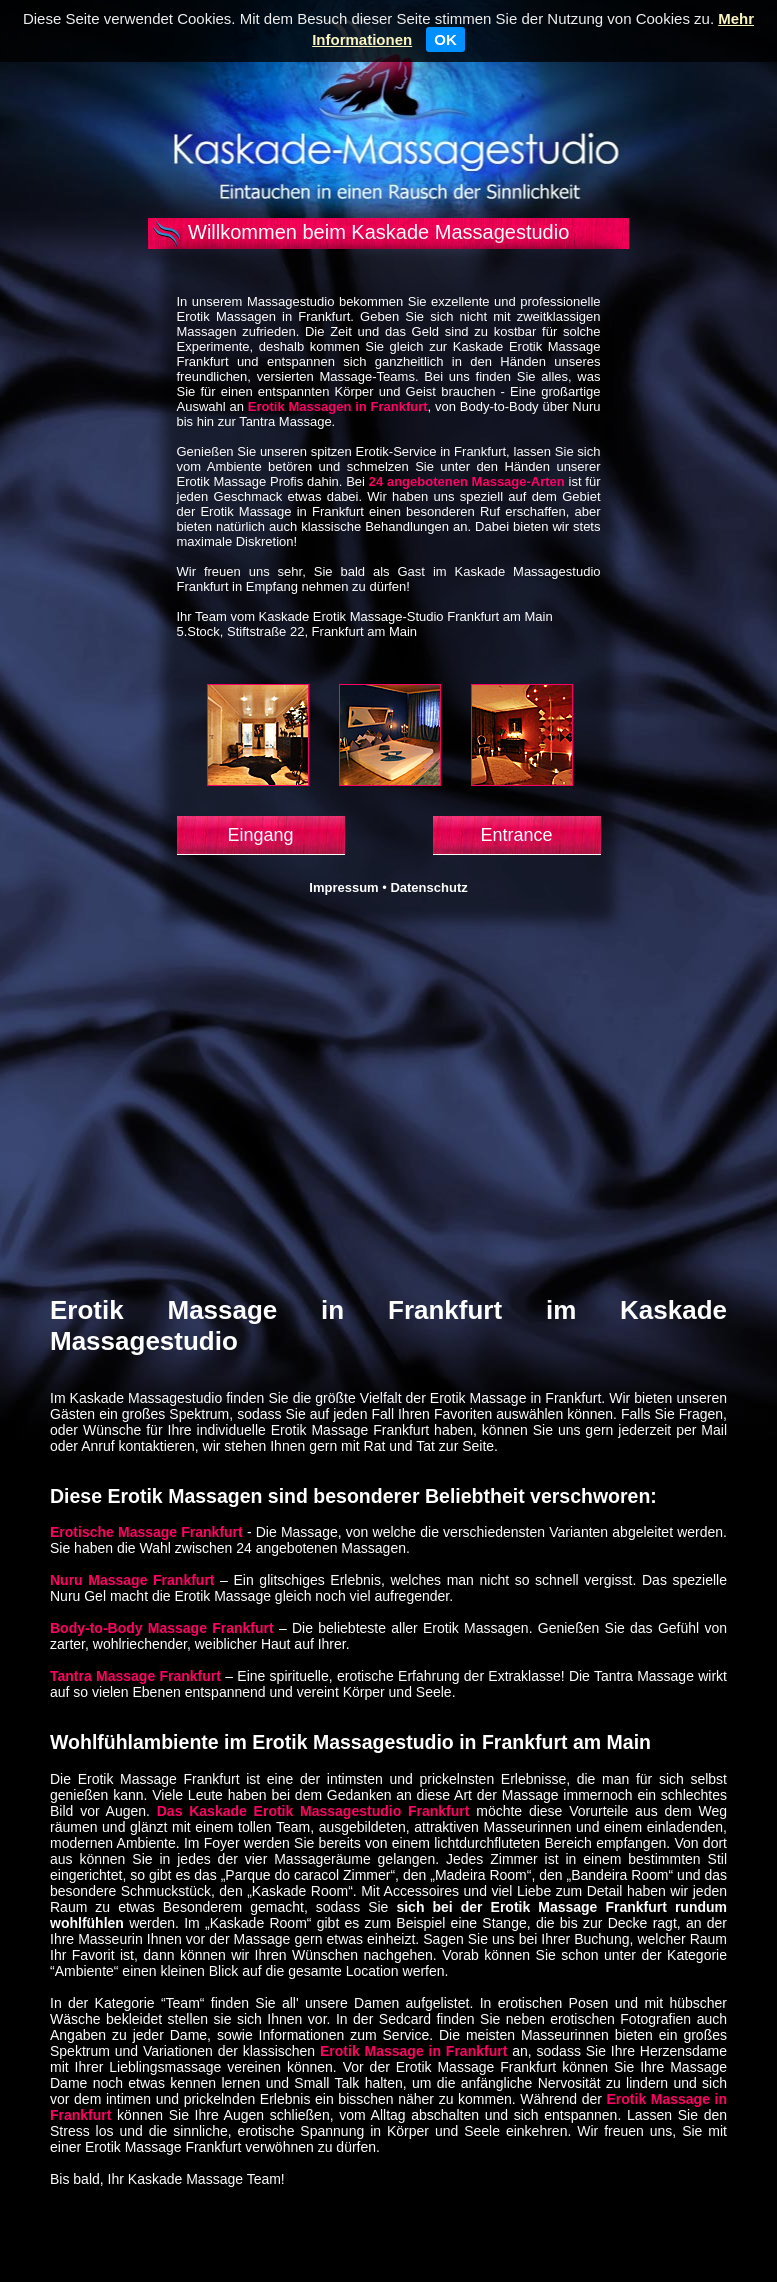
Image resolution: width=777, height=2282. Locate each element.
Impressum (343, 887)
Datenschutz (428, 887)
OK (445, 39)
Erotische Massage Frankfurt (146, 1532)
